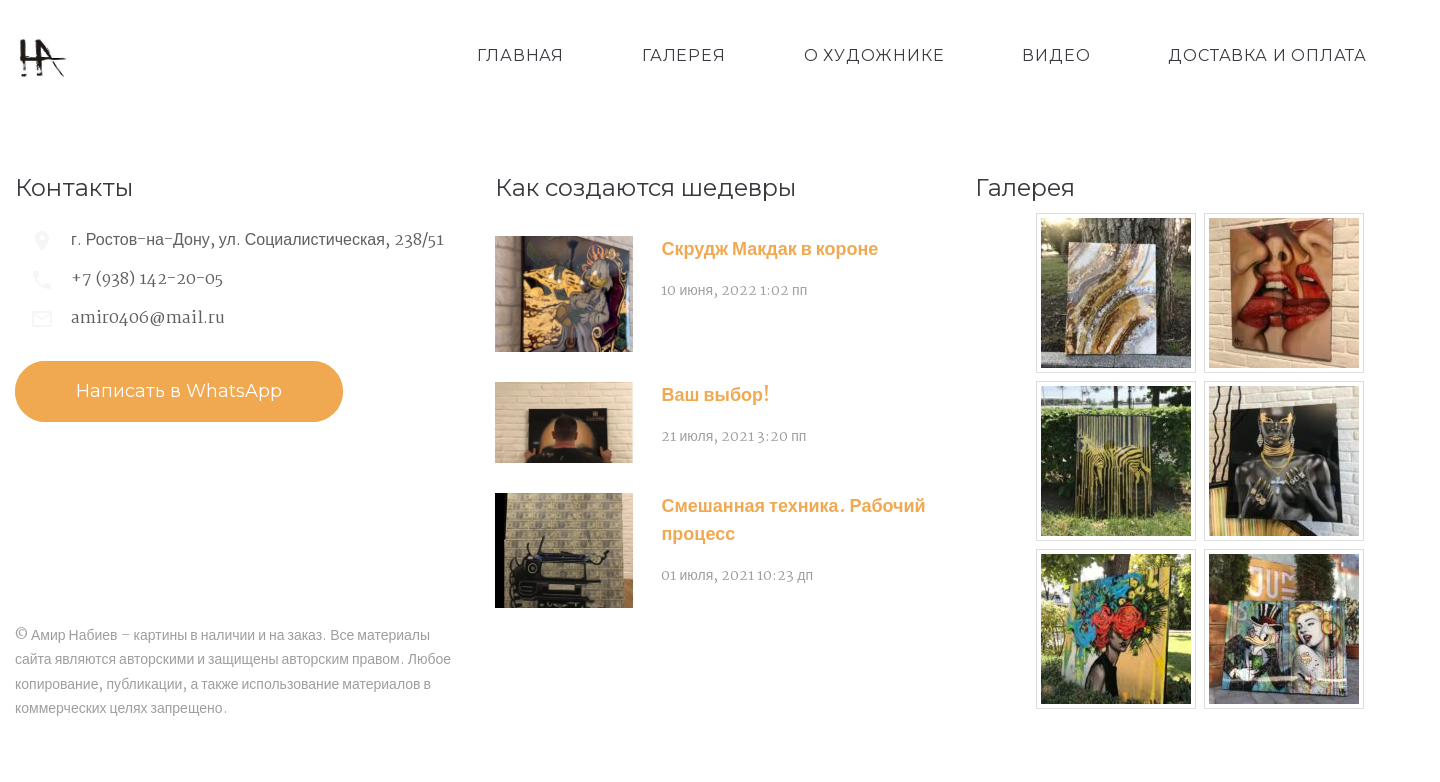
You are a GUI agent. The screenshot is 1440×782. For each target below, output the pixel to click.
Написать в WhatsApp (179, 391)
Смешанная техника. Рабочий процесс (793, 521)
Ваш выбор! (715, 396)
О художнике (874, 55)
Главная (520, 55)
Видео (1056, 55)
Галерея (684, 55)
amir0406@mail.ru (148, 318)
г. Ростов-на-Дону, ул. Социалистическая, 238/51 (257, 240)
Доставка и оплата (1267, 55)
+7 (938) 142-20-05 (147, 279)
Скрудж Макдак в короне (769, 250)
